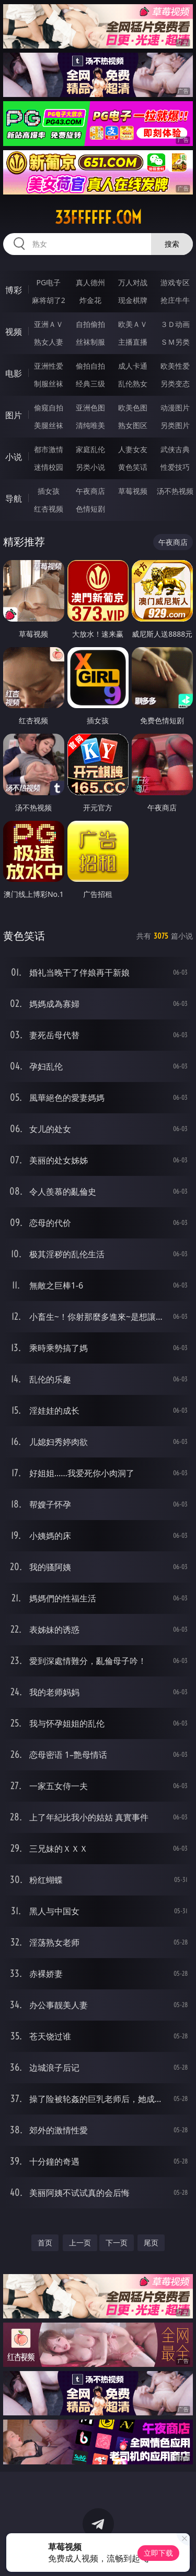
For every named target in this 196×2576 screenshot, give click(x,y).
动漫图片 (175, 407)
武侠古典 (175, 449)
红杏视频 (48, 509)
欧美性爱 (175, 366)
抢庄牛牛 (175, 300)
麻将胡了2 (48, 300)
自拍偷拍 (90, 324)
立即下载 (158, 2553)
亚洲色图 (90, 407)
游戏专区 (175, 282)
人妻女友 (132, 449)
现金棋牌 (132, 300)
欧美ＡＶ (132, 324)
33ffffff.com (98, 217)
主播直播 (132, 342)
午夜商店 (90, 491)
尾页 (151, 2242)
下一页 (117, 2242)
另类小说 (90, 467)
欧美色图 (132, 407)
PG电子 (48, 282)
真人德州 (90, 282)
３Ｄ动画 (175, 324)
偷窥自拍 (48, 407)
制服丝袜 (48, 383)
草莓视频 (132, 491)
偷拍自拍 (90, 366)
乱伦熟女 (132, 383)
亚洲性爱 (48, 366)
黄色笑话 (132, 467)
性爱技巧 (175, 467)
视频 (13, 331)
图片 (13, 415)
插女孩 (49, 491)
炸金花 (90, 300)
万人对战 (132, 282)
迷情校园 (48, 467)
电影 (13, 373)
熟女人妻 (48, 342)
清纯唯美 (90, 425)
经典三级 (90, 383)
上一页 (80, 2242)
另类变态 (175, 383)
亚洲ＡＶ (48, 324)
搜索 (172, 244)
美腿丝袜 (48, 425)
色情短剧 (90, 509)
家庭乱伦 (90, 449)
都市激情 (48, 449)
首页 (45, 2242)
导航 (13, 498)
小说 (13, 457)
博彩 (13, 290)
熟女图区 (132, 425)
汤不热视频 (175, 491)
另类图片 (175, 425)
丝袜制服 (90, 342)
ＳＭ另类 (175, 342)
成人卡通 (132, 366)
